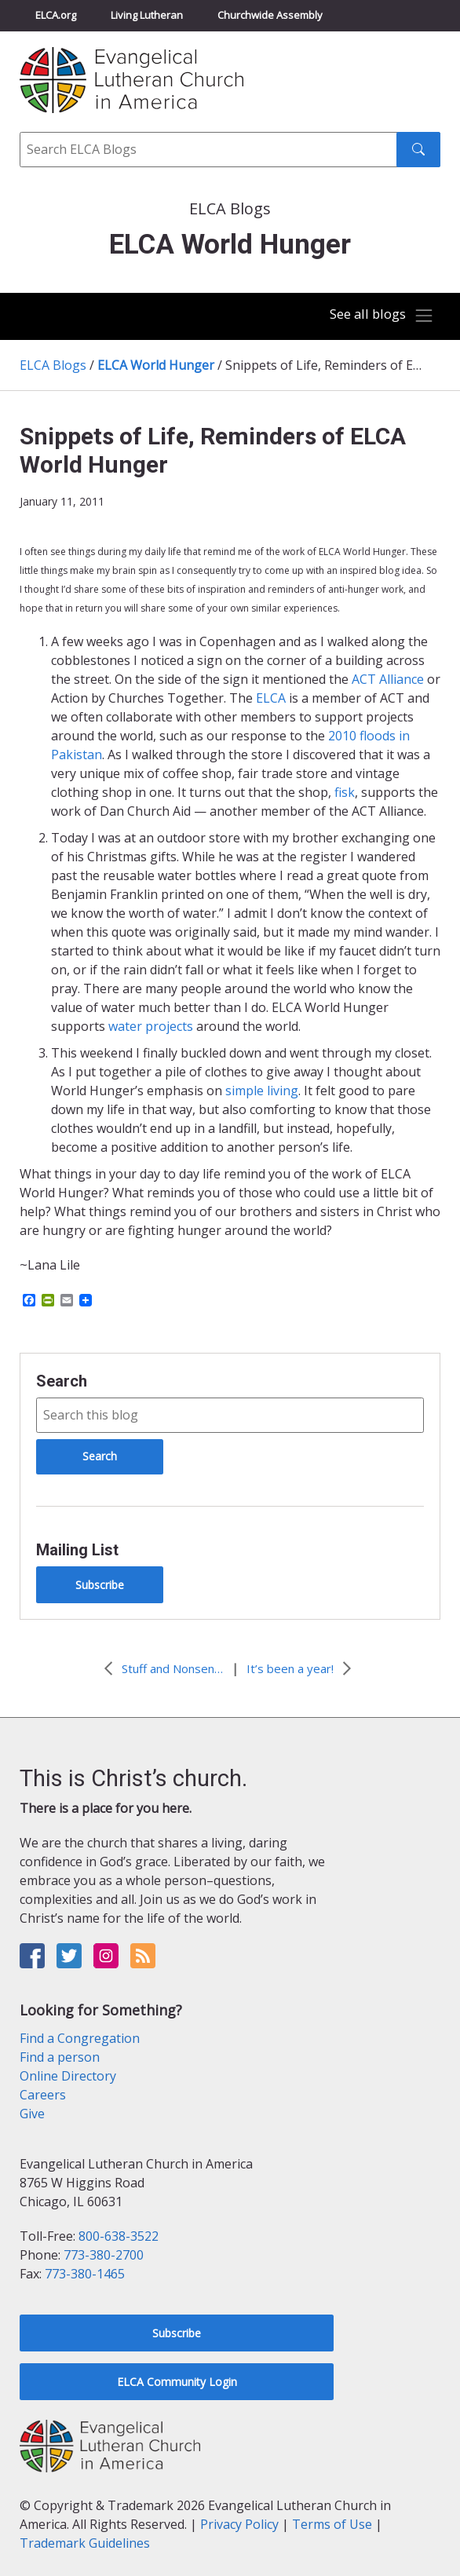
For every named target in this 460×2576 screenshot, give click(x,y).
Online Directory (68, 2076)
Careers (43, 2094)
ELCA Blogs (53, 365)
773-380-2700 (104, 2255)
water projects (150, 1026)
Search (61, 1381)
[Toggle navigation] (381, 315)
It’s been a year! (290, 1668)
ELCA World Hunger (155, 365)
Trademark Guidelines (85, 2543)
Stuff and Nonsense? (173, 1668)
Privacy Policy (239, 2524)
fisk (344, 792)
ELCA (271, 698)
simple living (261, 1090)
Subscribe (99, 1584)
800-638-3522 (118, 2236)
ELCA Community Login (177, 2381)
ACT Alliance (388, 679)
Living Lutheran (147, 15)
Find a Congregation (80, 2038)
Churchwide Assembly (270, 15)
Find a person (60, 2057)
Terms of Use (332, 2524)
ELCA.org (55, 15)
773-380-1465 (85, 2273)
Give (32, 2113)
